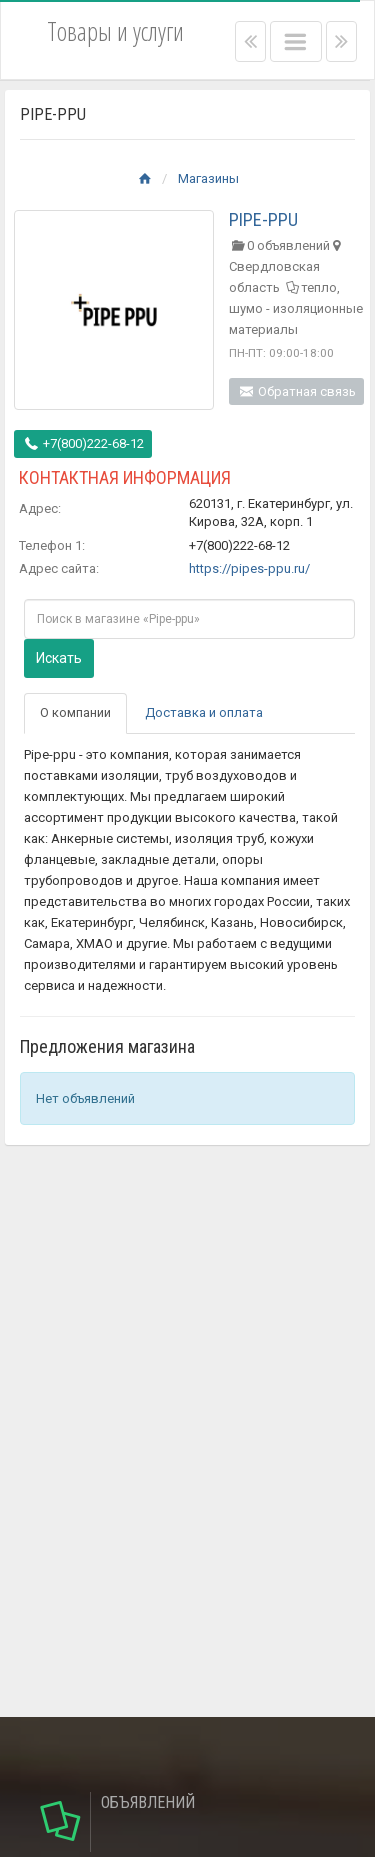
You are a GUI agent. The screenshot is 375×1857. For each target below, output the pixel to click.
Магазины (208, 178)
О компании (75, 712)
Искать (59, 658)
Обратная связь (296, 391)
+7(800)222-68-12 (83, 443)
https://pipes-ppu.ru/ (249, 568)
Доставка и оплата (204, 712)
